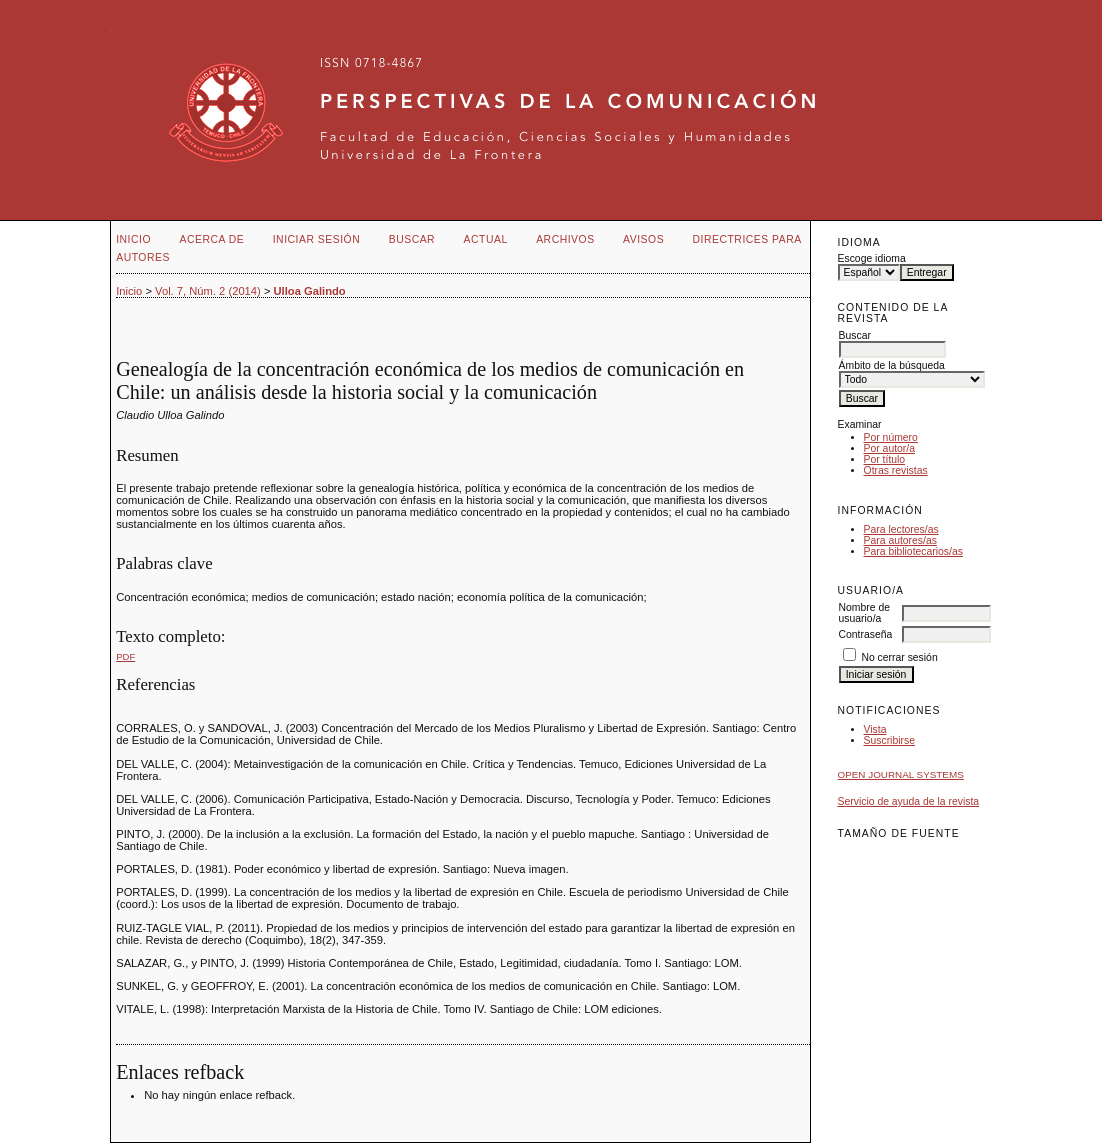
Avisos (643, 239)
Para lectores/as (901, 529)
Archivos (565, 239)
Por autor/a (889, 448)
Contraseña (866, 634)
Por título (885, 459)
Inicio (133, 239)
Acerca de (212, 239)
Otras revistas (896, 470)
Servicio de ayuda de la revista (909, 801)
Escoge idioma (872, 258)
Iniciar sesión (317, 239)
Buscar (412, 239)
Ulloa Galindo (310, 291)
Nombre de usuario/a (864, 613)
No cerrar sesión (899, 657)
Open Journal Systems (901, 774)
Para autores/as (900, 540)
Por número (891, 437)
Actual (486, 239)
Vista (875, 729)
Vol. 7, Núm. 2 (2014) (208, 291)
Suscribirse (889, 740)
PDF (125, 656)
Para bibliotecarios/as (913, 551)
